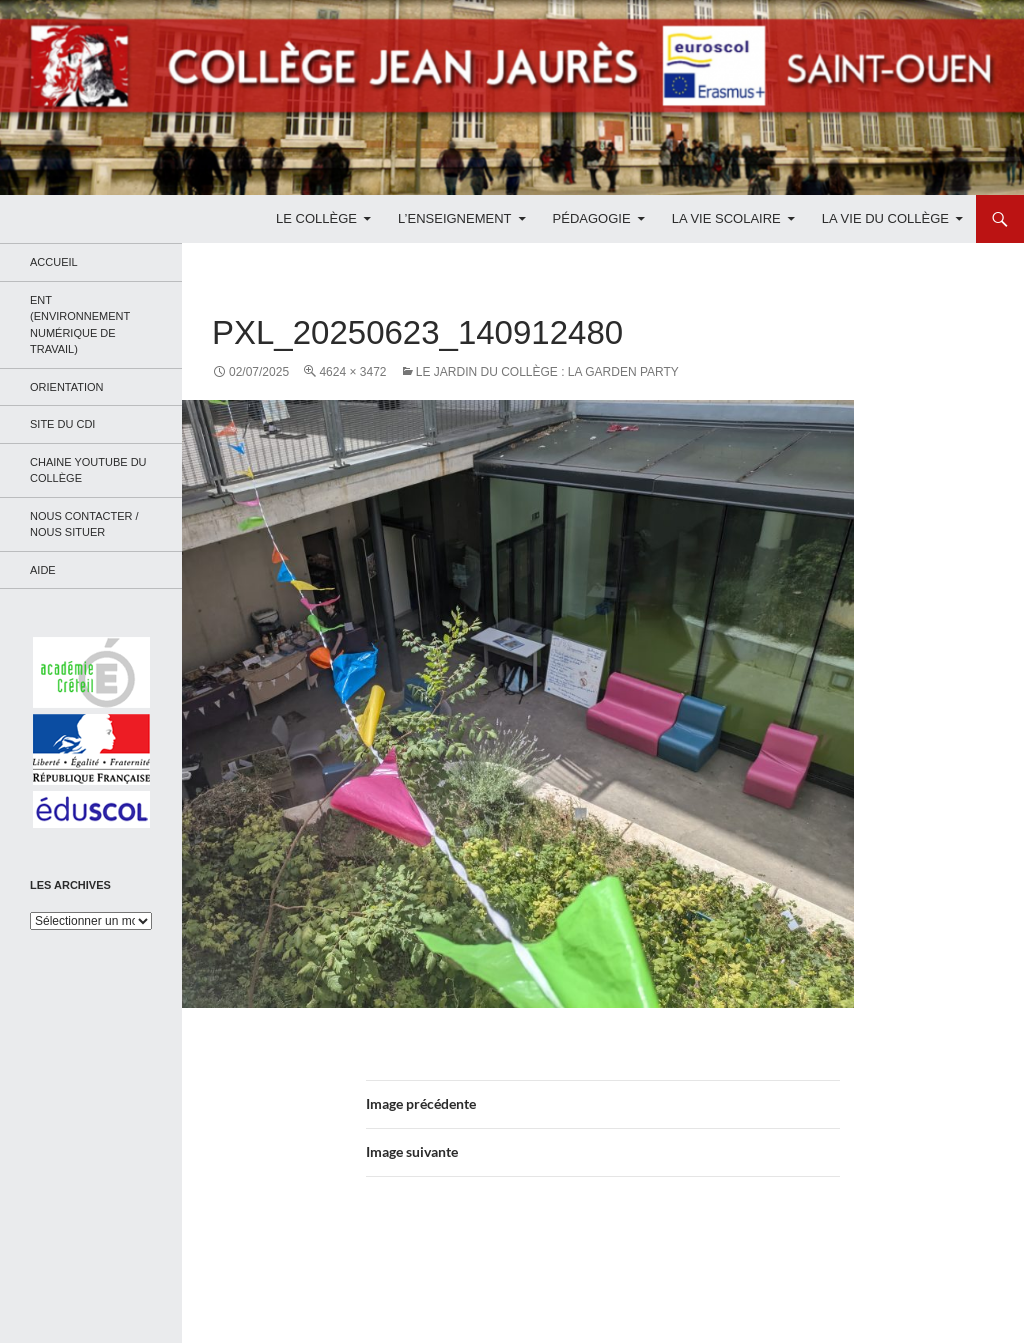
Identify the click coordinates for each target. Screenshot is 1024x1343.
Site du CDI (62, 424)
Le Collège (316, 218)
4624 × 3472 (352, 372)
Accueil (54, 262)
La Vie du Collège (885, 218)
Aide (43, 570)
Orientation (67, 387)
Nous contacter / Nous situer (84, 524)
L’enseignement (454, 218)
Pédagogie (592, 218)
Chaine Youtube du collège (88, 470)
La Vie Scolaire (726, 218)
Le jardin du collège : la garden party (547, 372)
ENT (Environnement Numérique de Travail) (80, 325)
